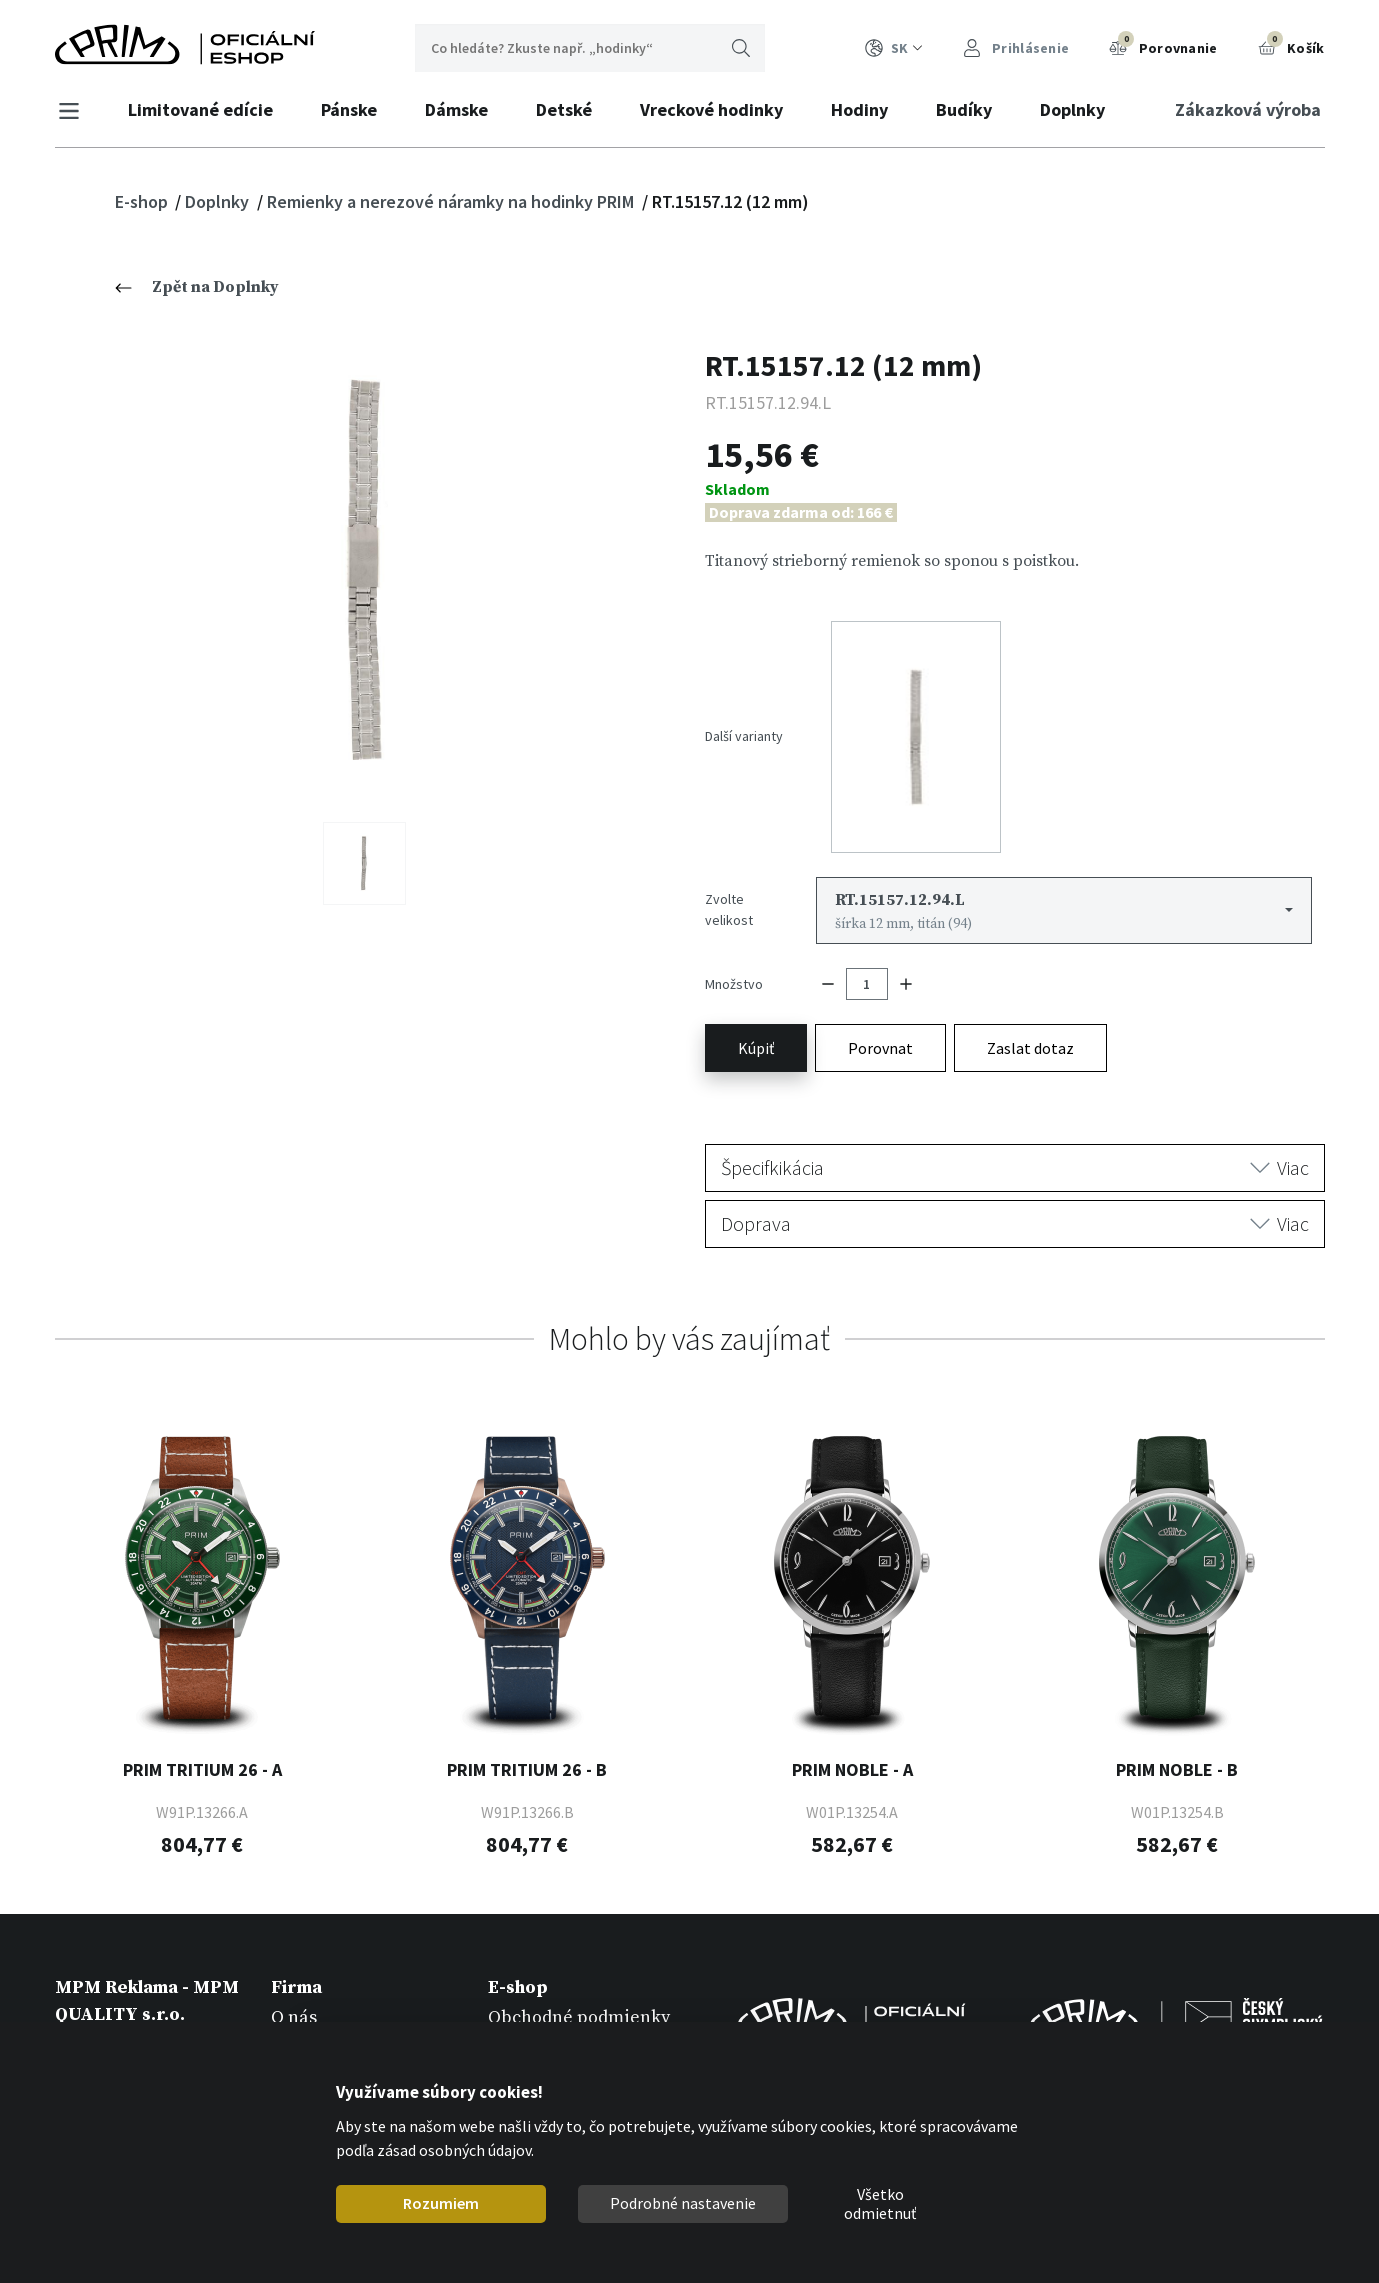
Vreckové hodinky (717, 109)
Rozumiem (441, 2203)
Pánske (355, 109)
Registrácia (535, 1998)
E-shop (143, 201)
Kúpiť (756, 1002)
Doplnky (1078, 109)
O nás (294, 1970)
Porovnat (880, 1002)
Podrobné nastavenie (683, 2203)
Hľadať (741, 48)
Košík (1291, 46)
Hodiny (865, 109)
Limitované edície (206, 109)
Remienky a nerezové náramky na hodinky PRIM (452, 201)
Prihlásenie (1016, 48)
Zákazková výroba (1243, 109)
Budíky (970, 109)
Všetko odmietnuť (880, 2204)
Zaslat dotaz (1030, 1002)
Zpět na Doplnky (197, 287)
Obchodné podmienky (579, 1970)
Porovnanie (1163, 46)
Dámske (462, 109)
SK (894, 48)
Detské (570, 109)
